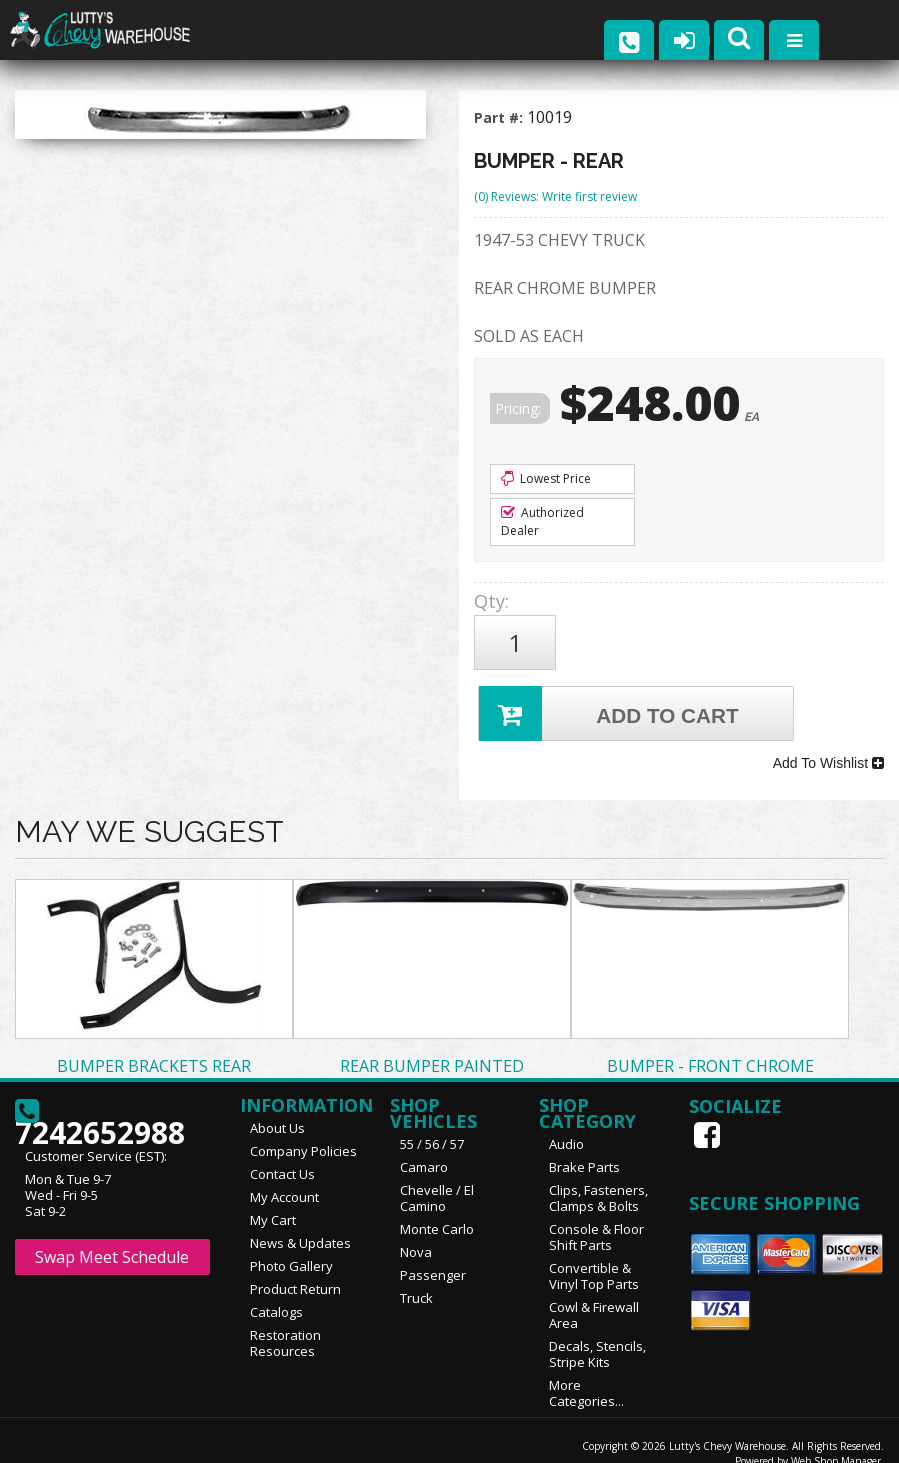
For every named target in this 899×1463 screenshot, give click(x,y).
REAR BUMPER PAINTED (432, 1045)
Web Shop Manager (836, 1440)
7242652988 (100, 1098)
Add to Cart (611, 702)
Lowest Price (546, 478)
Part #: (500, 117)
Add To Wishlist (828, 747)
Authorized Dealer (542, 521)
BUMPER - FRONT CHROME (710, 1045)
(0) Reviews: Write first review (555, 196)
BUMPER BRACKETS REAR (154, 1045)
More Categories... (586, 1372)
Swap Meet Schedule (112, 1236)
